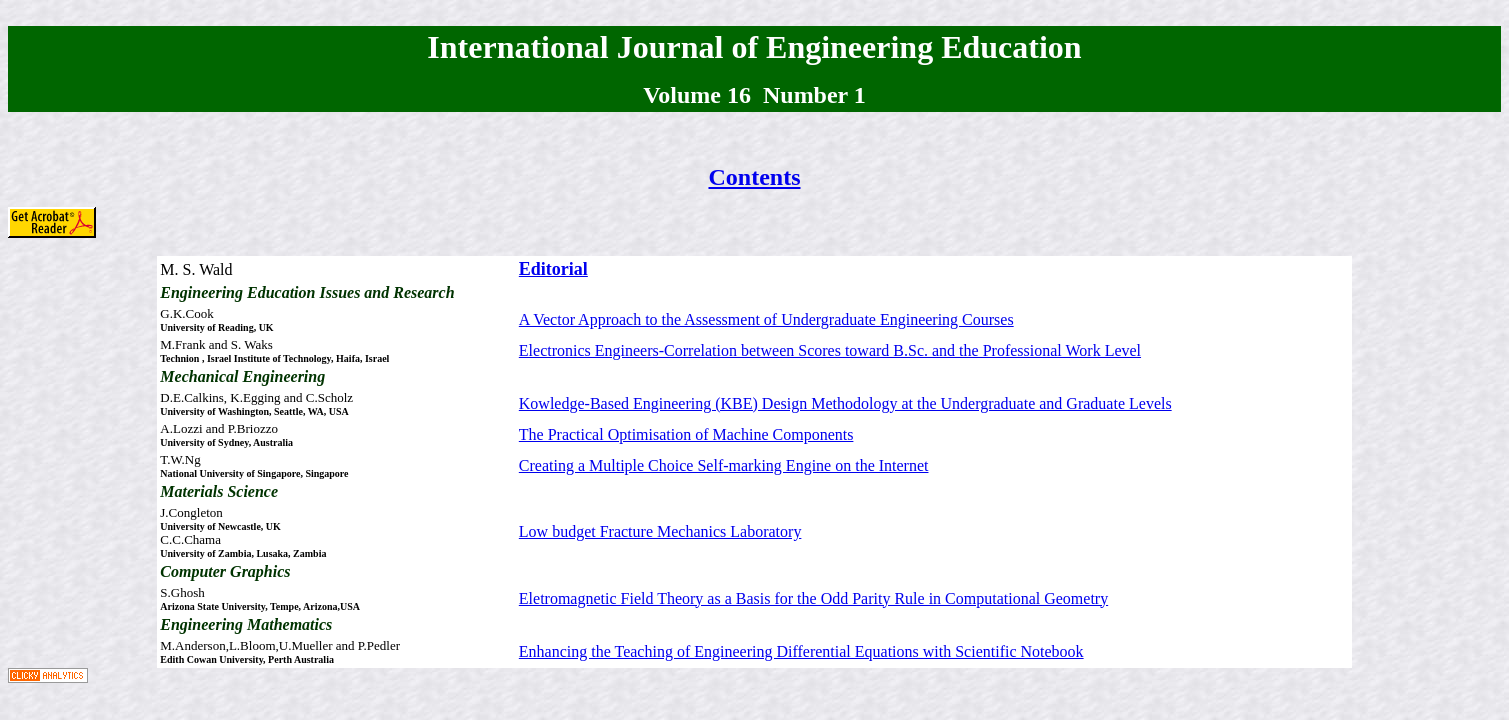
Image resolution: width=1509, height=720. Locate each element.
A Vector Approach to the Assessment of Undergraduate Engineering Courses (766, 319)
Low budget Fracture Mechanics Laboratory (660, 531)
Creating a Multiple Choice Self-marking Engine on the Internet (724, 465)
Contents (754, 177)
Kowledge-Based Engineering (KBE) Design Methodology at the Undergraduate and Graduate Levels (845, 403)
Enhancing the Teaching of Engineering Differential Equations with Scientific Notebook (801, 651)
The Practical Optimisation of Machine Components (686, 434)
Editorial (553, 269)
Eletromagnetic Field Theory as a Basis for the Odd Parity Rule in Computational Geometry (813, 598)
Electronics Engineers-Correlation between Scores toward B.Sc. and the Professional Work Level (830, 350)
